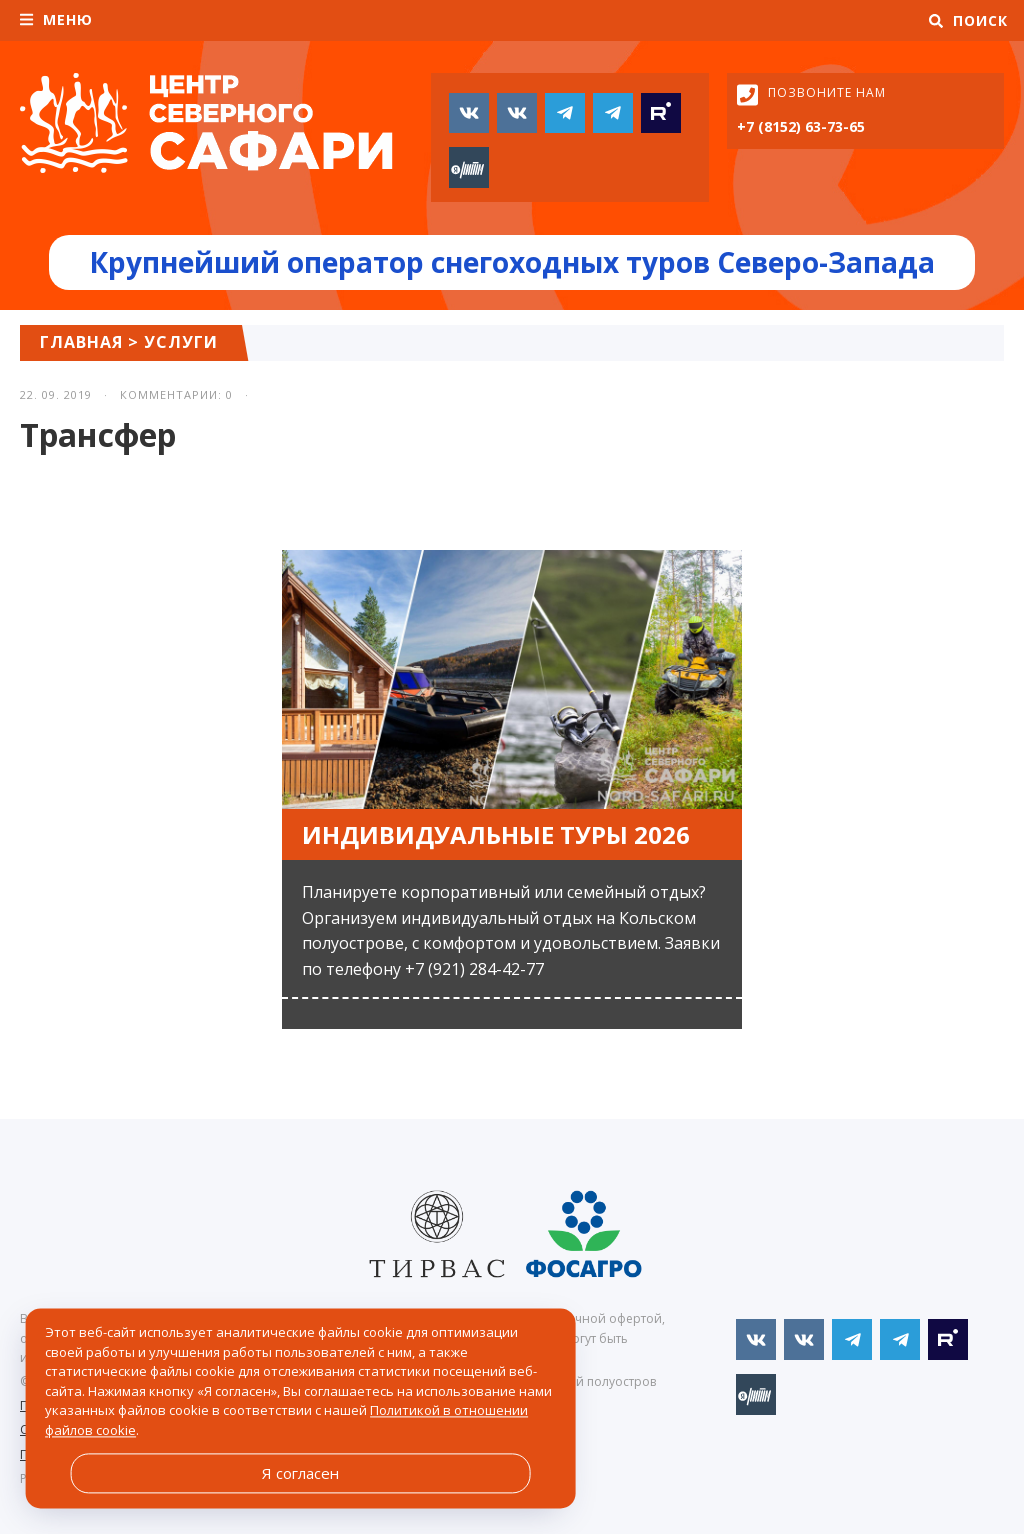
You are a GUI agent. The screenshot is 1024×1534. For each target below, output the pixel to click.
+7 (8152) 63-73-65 (801, 126)
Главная (81, 342)
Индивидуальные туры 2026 (496, 834)
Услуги (181, 342)
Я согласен (300, 1473)
